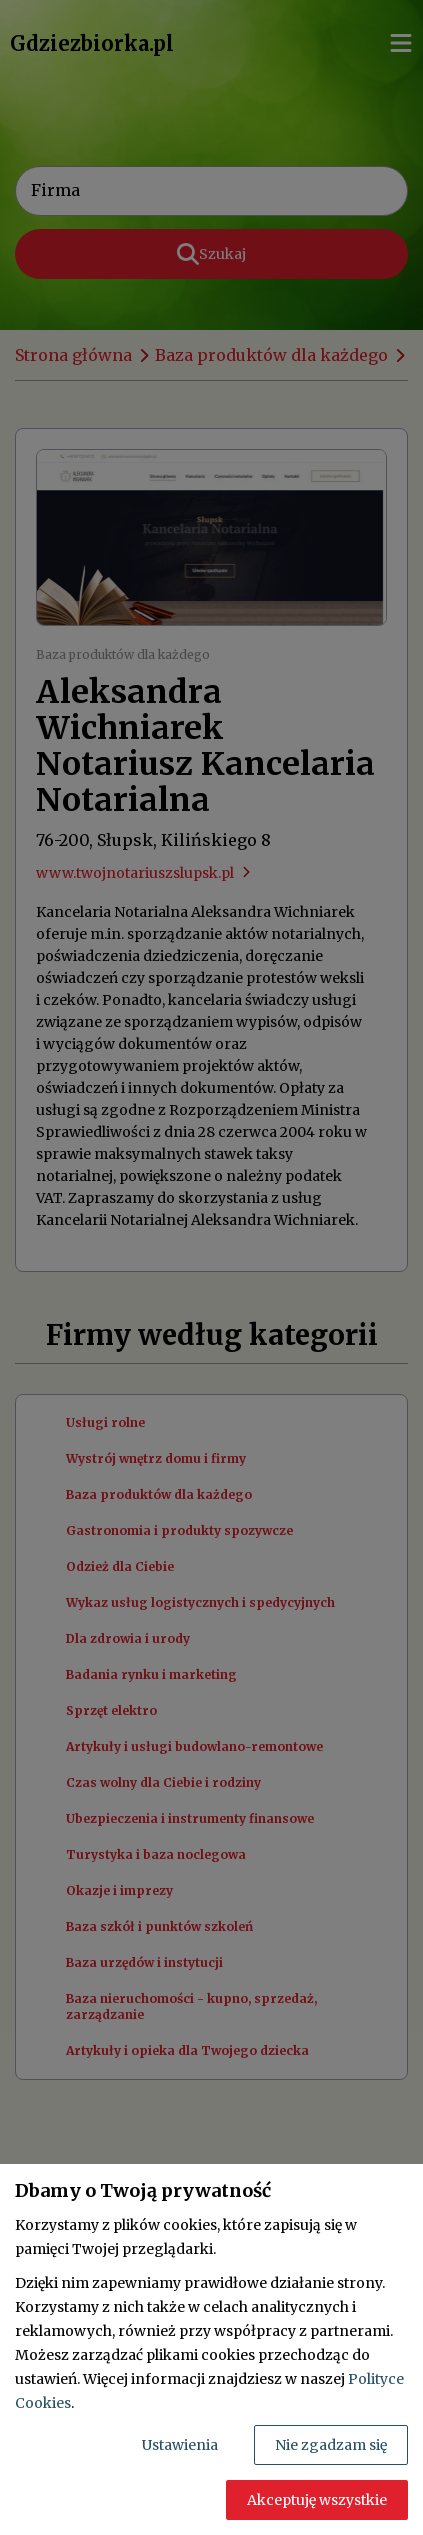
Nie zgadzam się (331, 2445)
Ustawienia (180, 2445)
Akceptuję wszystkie (317, 2500)
